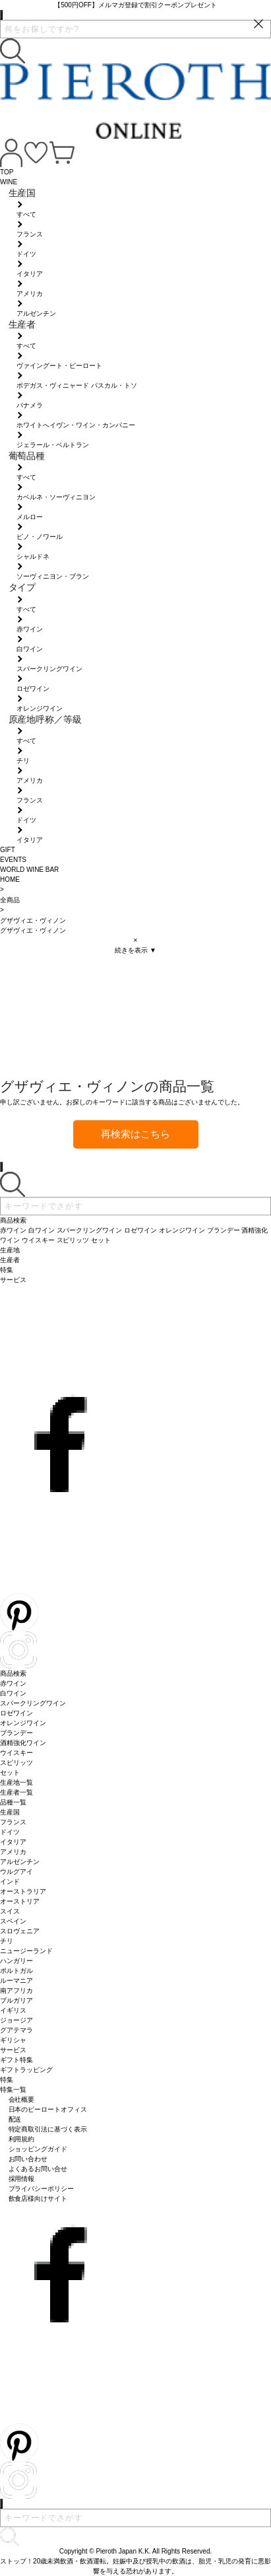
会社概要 (22, 2099)
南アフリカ (16, 1990)
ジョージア (16, 2020)
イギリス (13, 2010)
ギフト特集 (16, 2059)
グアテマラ (16, 2030)
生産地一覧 (16, 1782)
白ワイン (13, 1693)
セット (10, 1772)
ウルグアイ (16, 1871)
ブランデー (16, 1732)
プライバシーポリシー (42, 2188)
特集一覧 (13, 2089)
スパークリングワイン (33, 1703)
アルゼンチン (20, 1861)
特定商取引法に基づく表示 (48, 2129)
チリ (6, 1941)
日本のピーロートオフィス (48, 2109)
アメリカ (13, 1851)
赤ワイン (13, 1683)
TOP (6, 172)
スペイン (13, 1921)
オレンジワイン (23, 1723)
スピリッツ (16, 1762)
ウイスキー (16, 1752)
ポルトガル (16, 1970)
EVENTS (13, 859)
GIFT (7, 849)
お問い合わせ (28, 2159)
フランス (13, 1822)
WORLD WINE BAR (29, 869)
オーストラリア (23, 1891)
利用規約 (22, 2139)
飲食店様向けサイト (38, 2198)
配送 (15, 2119)
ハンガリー (16, 1960)
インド (10, 1881)
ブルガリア (16, 2000)
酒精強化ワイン (23, 1742)
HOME (10, 879)
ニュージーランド (26, 1950)
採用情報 (22, 2178)
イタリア (13, 1841)
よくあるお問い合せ (38, 2168)
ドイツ (10, 1832)
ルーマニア (16, 1980)
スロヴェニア (20, 1931)
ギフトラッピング (26, 2069)
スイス (10, 1911)
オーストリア (20, 1901)
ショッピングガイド (38, 2149)
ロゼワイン (16, 1713)
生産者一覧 (16, 1792)
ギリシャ (13, 2040)
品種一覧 (13, 1802)
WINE (8, 182)
